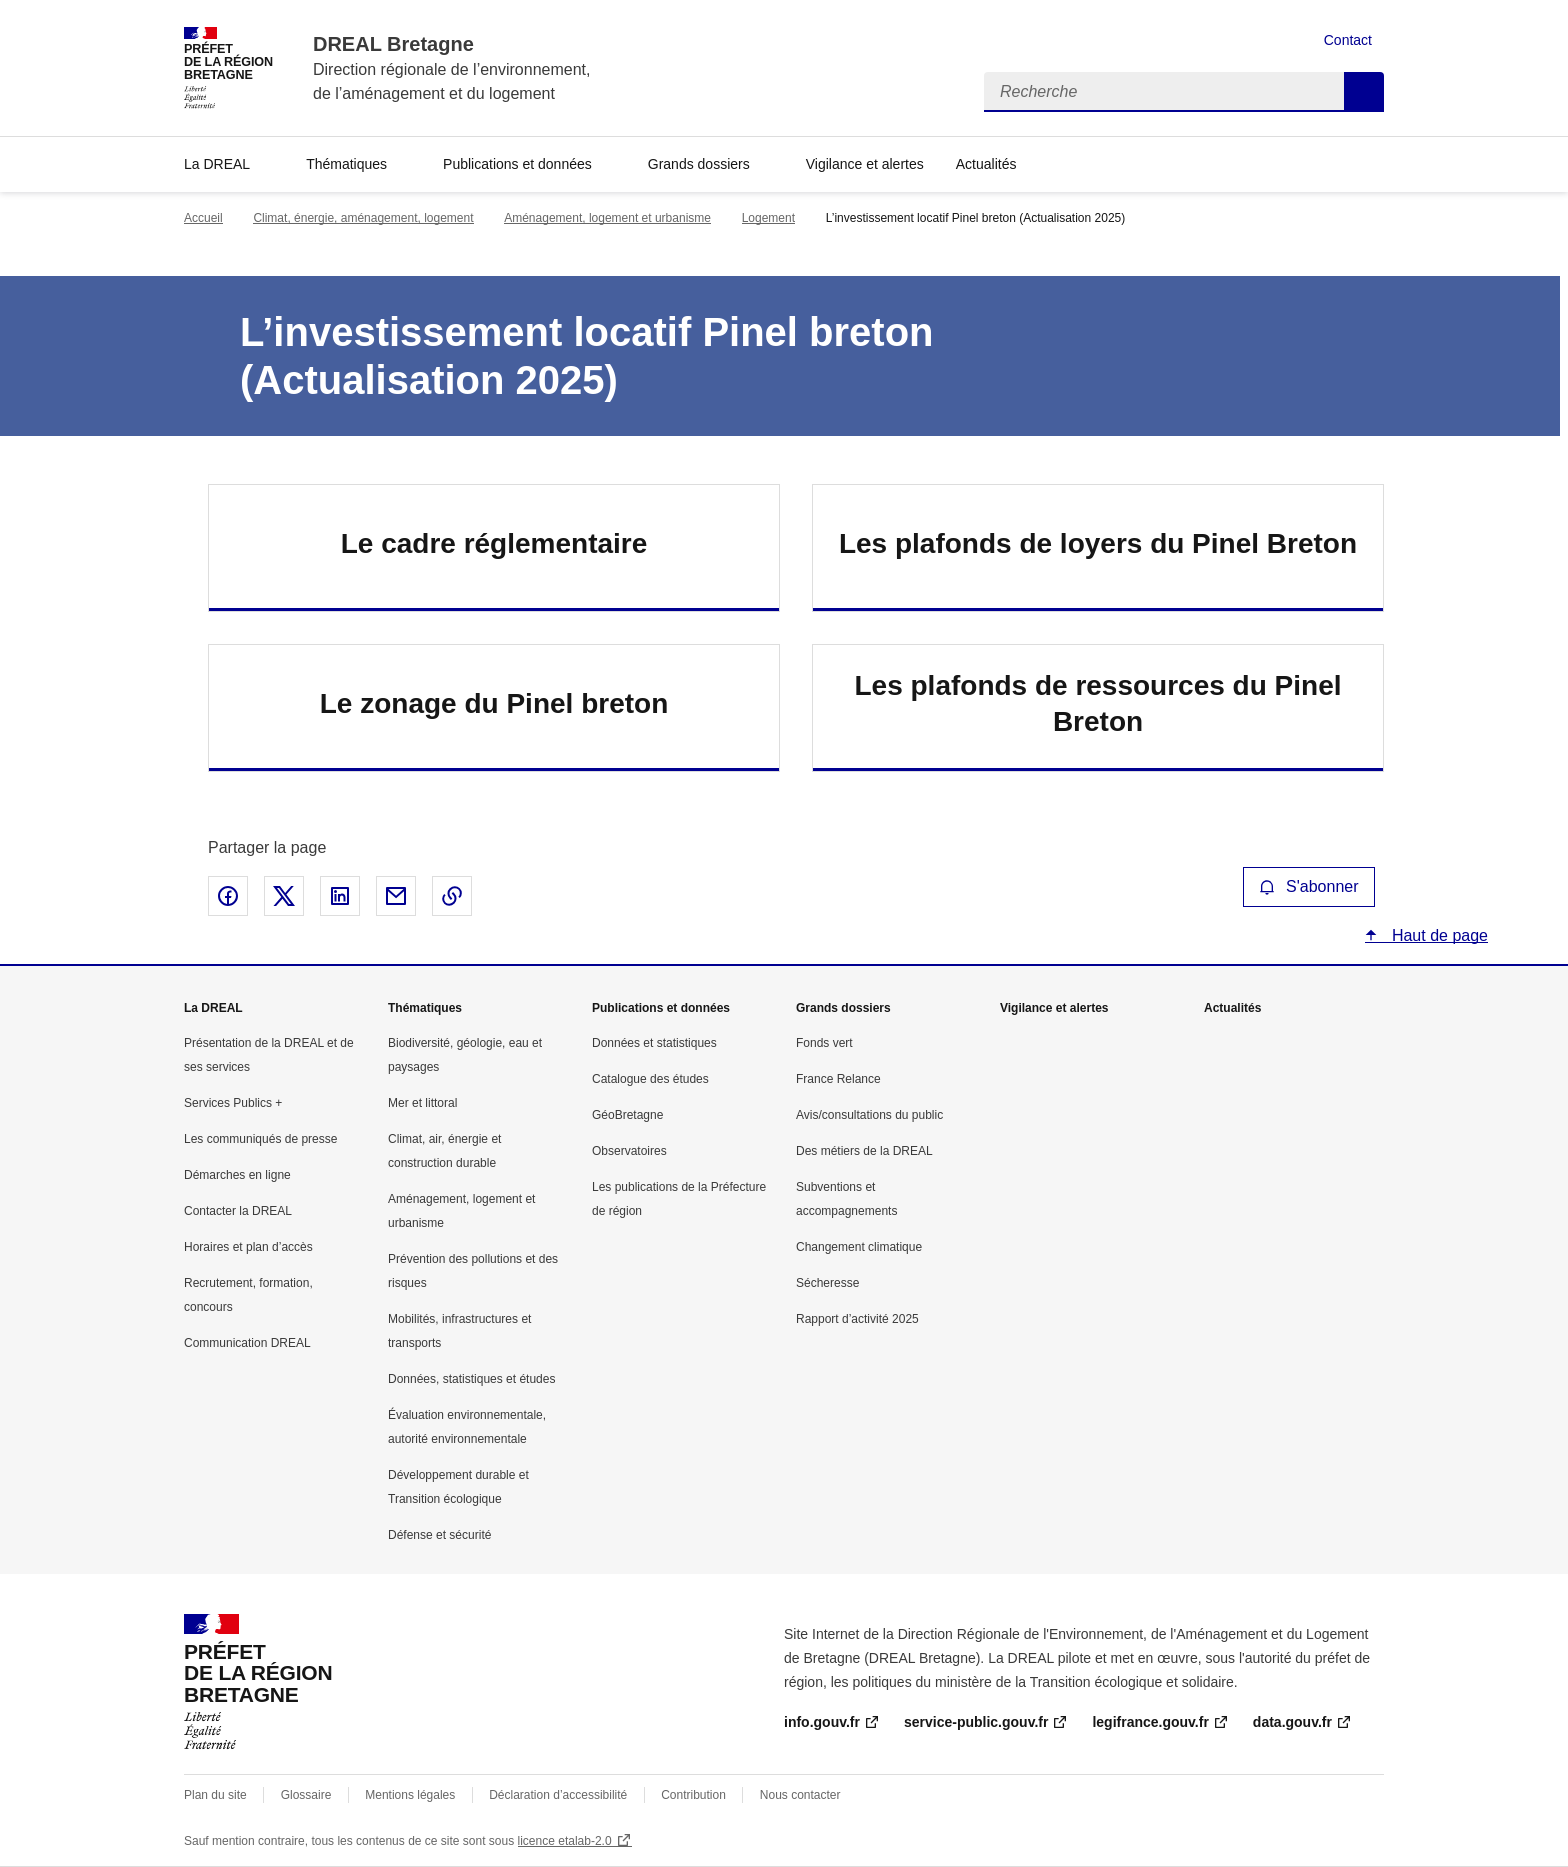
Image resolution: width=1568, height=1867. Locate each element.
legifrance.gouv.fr (1150, 1722)
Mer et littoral (422, 1103)
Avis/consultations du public (869, 1115)
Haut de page (1437, 935)
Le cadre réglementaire (494, 543)
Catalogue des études (650, 1079)
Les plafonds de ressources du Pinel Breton (1097, 703)
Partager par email (396, 896)
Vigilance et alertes (865, 164)
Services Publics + (233, 1103)
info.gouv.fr (822, 1722)
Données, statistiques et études (471, 1379)
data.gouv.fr (1292, 1722)
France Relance (838, 1079)
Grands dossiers (699, 164)
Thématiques (346, 164)
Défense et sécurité (439, 1535)
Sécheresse (827, 1283)
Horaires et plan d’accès (248, 1247)
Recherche (1364, 92)
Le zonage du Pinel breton (494, 703)
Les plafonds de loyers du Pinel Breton (1098, 543)
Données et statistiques (654, 1043)
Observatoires (629, 1151)
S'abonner (1309, 886)
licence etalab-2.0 (565, 1841)
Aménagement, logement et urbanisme (607, 218)
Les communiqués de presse (260, 1139)
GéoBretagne (627, 1115)
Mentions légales (410, 1795)
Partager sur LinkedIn (340, 896)
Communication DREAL (247, 1343)
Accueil (203, 218)
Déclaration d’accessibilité (558, 1795)
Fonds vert (824, 1043)
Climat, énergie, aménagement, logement (363, 218)
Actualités (986, 164)
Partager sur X (284, 896)
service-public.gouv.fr (976, 1722)
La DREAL (217, 164)
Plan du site (215, 1795)
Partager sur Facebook (228, 896)
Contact (1348, 40)
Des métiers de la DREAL (864, 1151)
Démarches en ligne (237, 1175)
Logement (768, 218)
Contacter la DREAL (238, 1211)
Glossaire (306, 1795)
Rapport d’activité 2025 (857, 1319)
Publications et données (517, 164)
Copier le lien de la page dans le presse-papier (452, 896)
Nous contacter (800, 1795)
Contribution (693, 1795)
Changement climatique (859, 1247)
